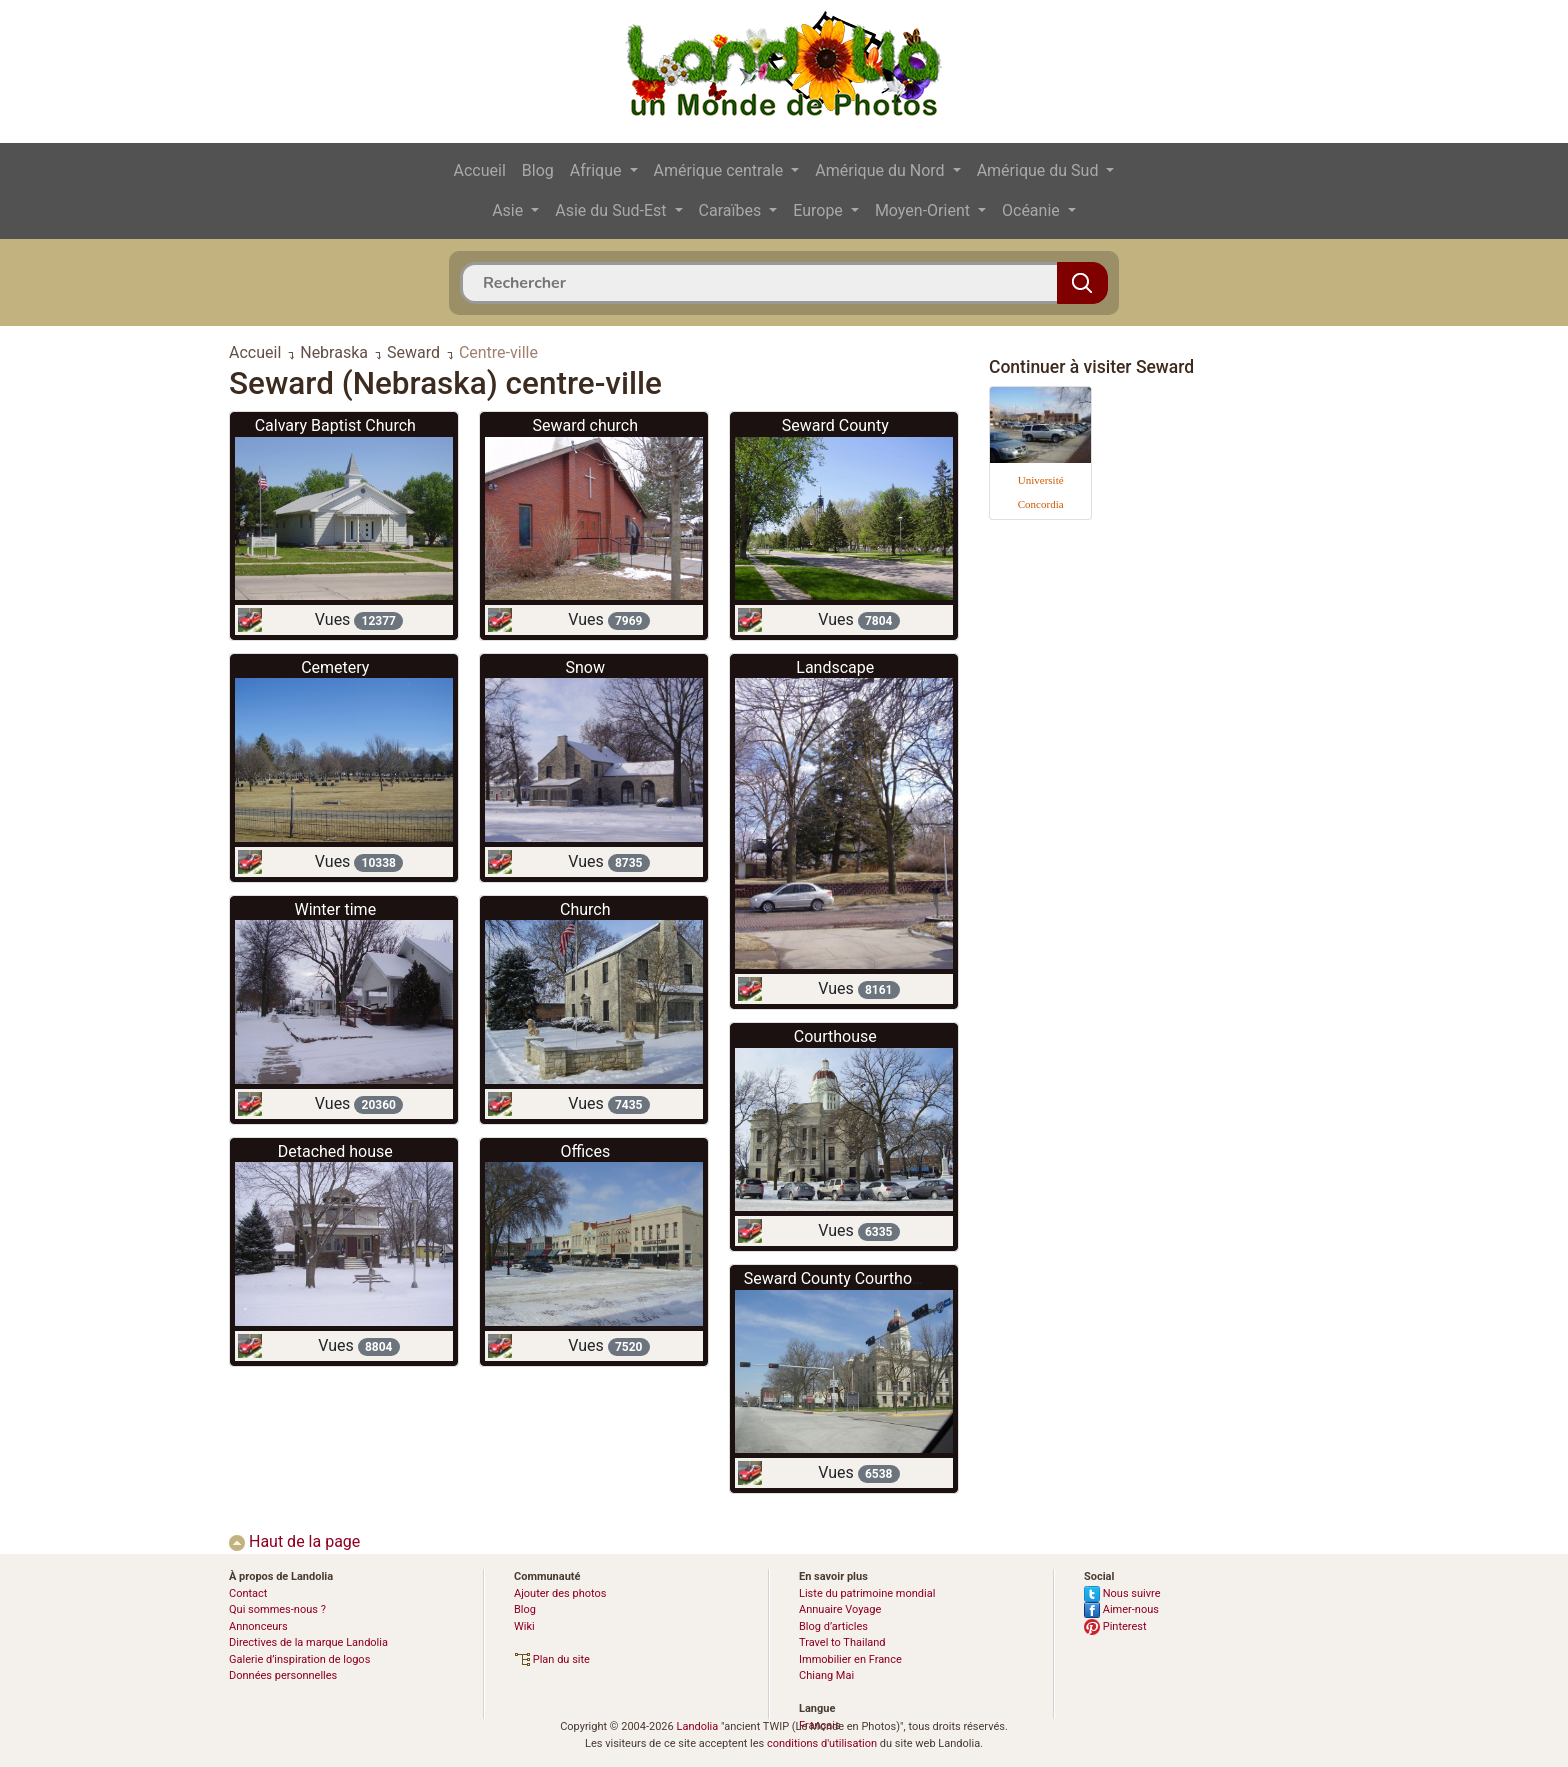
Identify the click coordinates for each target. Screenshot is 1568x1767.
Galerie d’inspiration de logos (299, 1659)
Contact (248, 1593)
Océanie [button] (1033, 210)
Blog (538, 170)
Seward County (835, 425)
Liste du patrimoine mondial (867, 1593)
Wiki (524, 1626)
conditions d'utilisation (822, 1743)
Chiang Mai (826, 1675)
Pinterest (1115, 1626)
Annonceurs (258, 1626)
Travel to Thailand (842, 1642)
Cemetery (335, 667)
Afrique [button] (598, 170)
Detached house (335, 1151)
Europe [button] (820, 210)
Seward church (585, 425)
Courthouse (835, 1036)
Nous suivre (1122, 1593)
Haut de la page (294, 1541)
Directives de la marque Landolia (308, 1642)
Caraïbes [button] (732, 210)
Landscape (835, 667)
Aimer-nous (1121, 1609)
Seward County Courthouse (841, 1278)
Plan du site (552, 1659)
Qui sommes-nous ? (277, 1609)
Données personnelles (283, 1675)
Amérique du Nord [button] (881, 170)
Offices (585, 1151)
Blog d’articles (833, 1626)
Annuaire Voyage (840, 1609)
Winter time (335, 909)
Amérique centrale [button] (721, 170)
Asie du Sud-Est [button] (612, 210)
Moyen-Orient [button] (924, 210)
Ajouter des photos (560, 1593)
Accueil (480, 170)
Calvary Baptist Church (335, 425)
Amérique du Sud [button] (1040, 170)
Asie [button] (509, 210)
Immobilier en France (850, 1659)
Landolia (697, 1726)
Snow (585, 667)
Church (585, 909)
